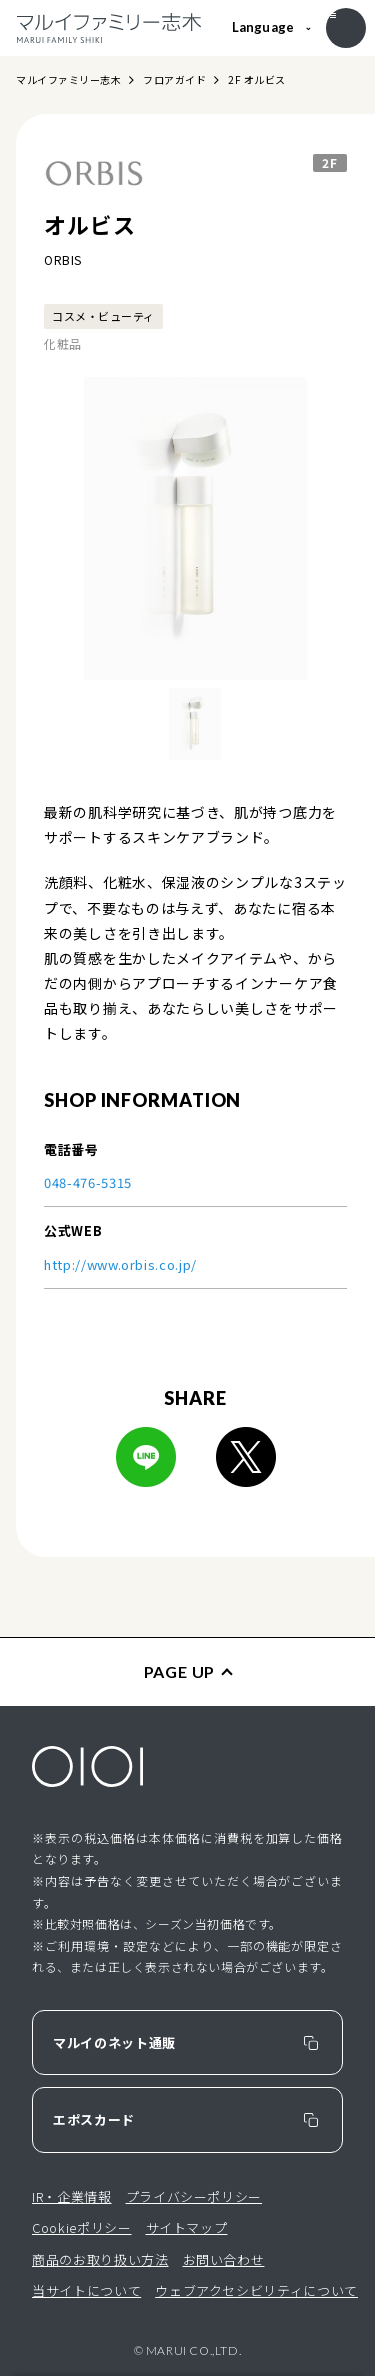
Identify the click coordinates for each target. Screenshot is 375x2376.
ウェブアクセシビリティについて (256, 2290)
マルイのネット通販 (114, 2042)
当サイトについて (86, 2290)
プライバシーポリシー (194, 2196)
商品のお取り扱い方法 (100, 2259)
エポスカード (94, 2119)
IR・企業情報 (72, 2196)
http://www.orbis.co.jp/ (120, 1264)
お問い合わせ (224, 2259)
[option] (195, 528)
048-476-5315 (88, 1182)
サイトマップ (187, 2227)
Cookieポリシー (82, 2227)
